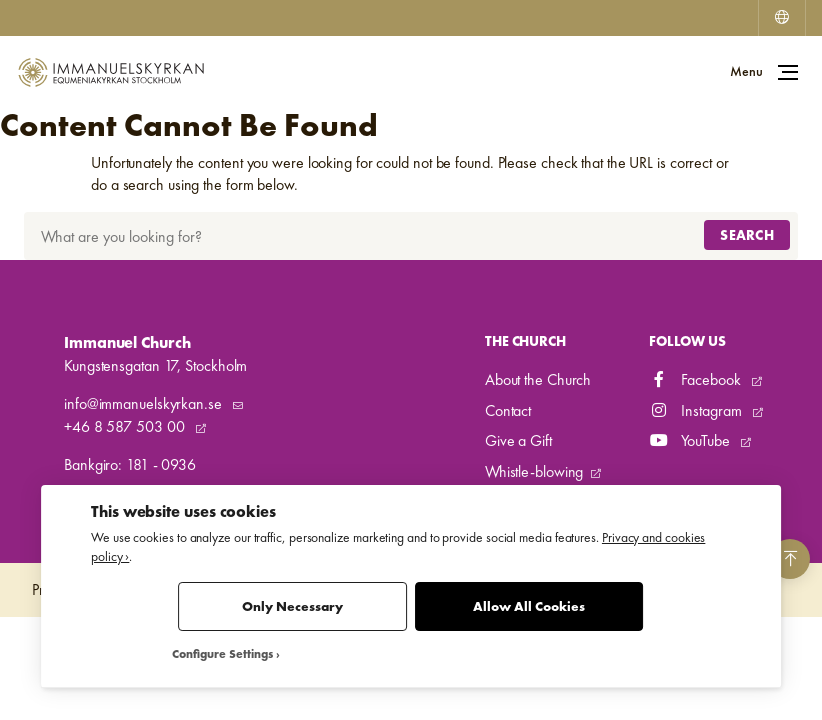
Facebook (696, 379)
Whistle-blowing (534, 471)
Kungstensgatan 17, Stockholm (155, 365)
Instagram (697, 410)
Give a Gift (518, 440)
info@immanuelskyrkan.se (145, 403)
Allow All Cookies (529, 606)
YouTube (691, 440)
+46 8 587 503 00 (126, 426)
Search (747, 235)
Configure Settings (222, 654)
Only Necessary (292, 606)
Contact (508, 410)
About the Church (538, 379)
